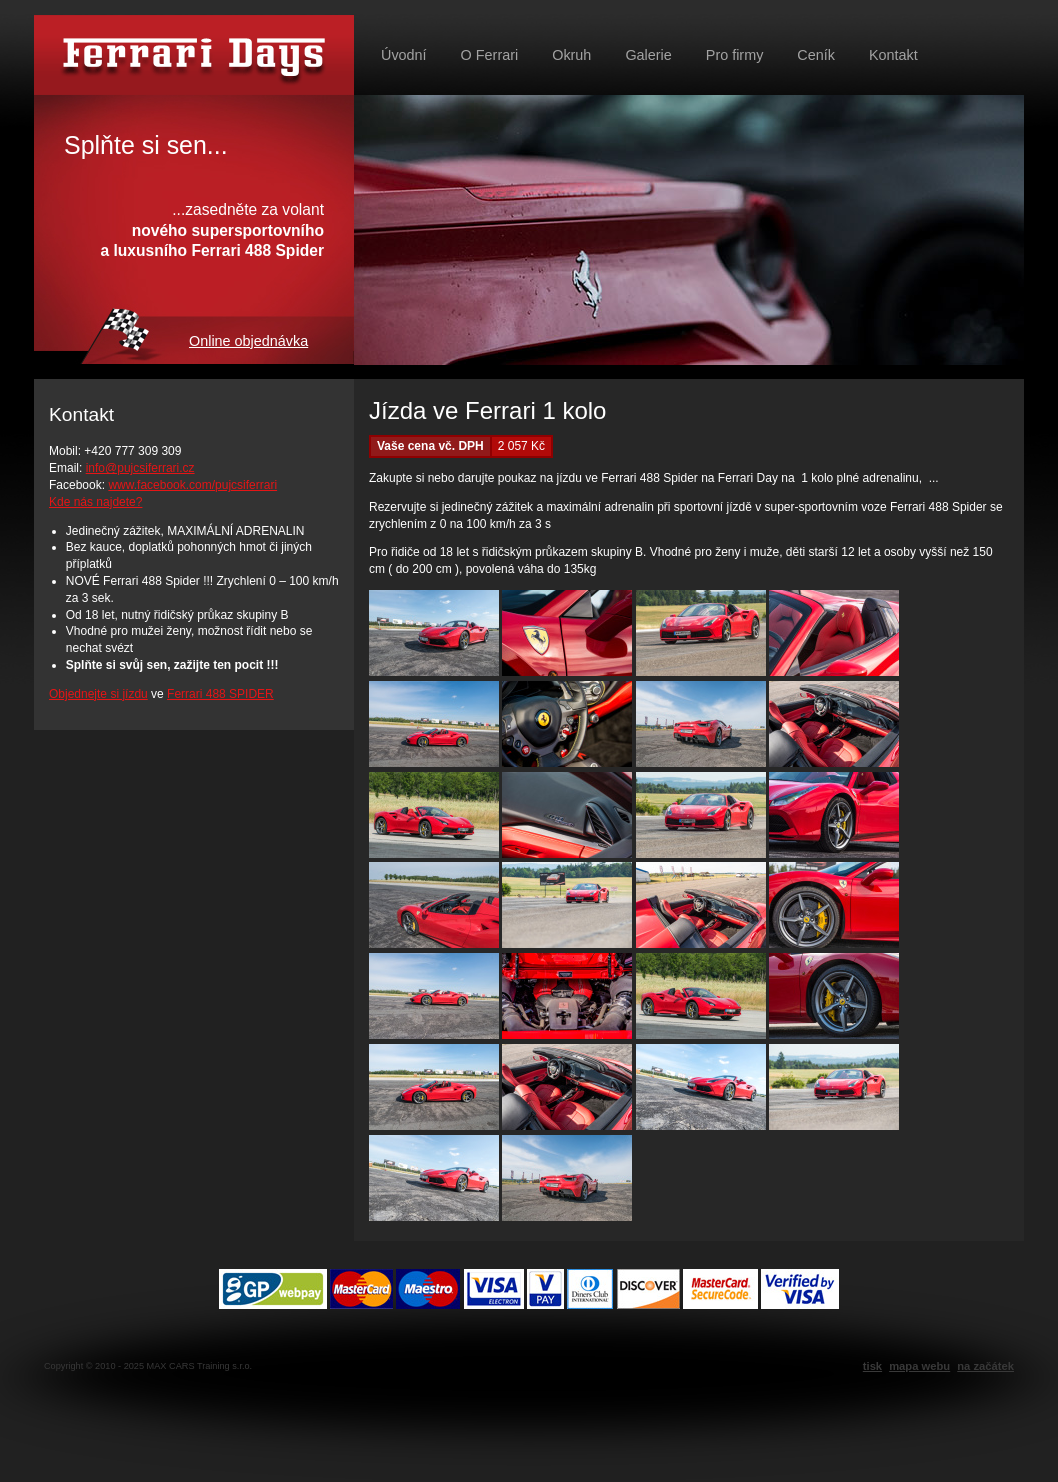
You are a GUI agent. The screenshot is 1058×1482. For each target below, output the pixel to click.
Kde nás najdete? (95, 502)
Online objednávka (248, 341)
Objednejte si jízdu (98, 694)
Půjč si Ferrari (194, 55)
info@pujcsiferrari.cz (140, 468)
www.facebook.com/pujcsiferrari (192, 485)
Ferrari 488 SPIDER (220, 694)
